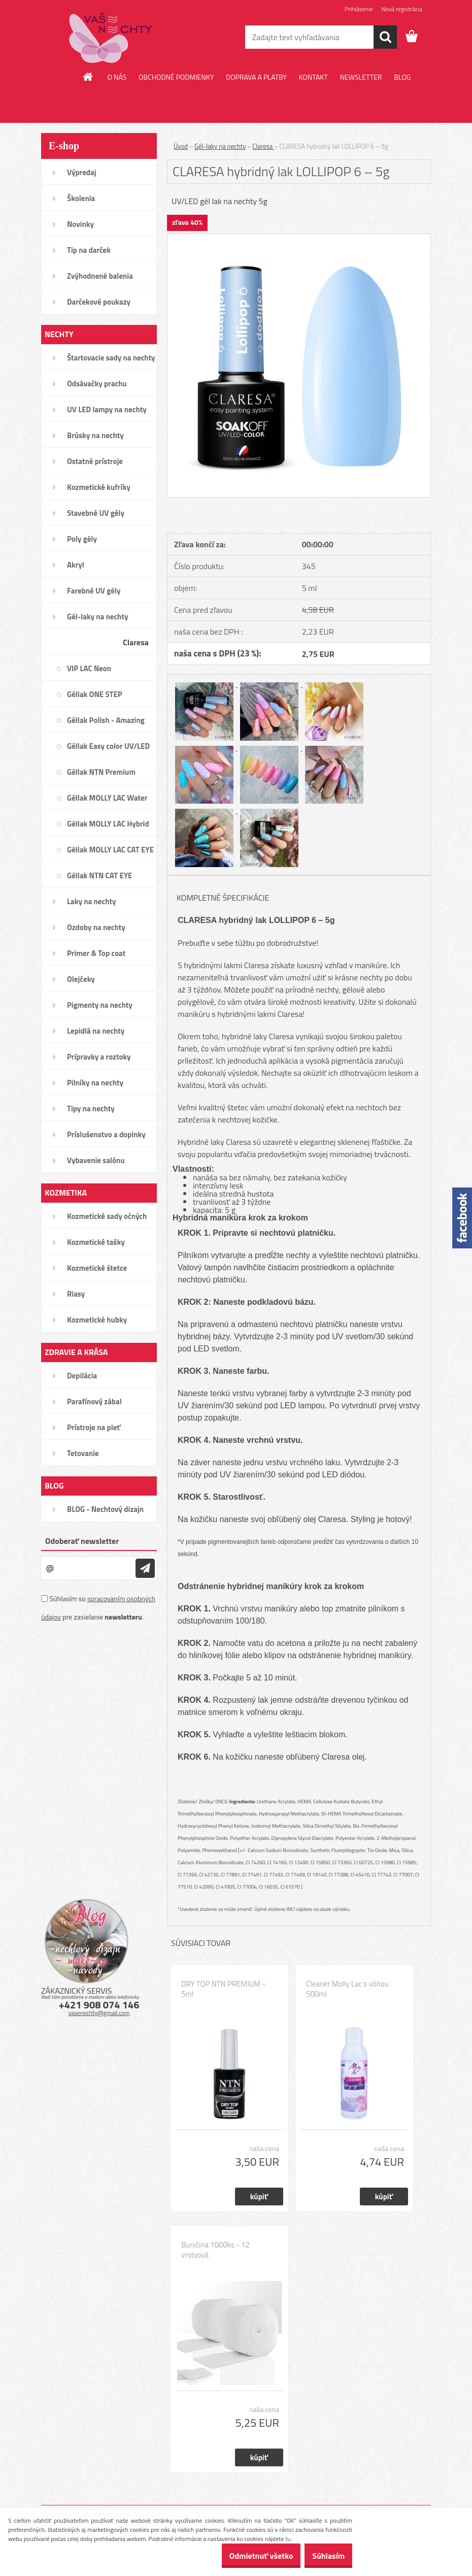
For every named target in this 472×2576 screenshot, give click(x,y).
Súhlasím (323, 2556)
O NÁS (117, 77)
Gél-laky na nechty (220, 146)
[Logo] (111, 37)
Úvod (181, 146)
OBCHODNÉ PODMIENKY (176, 77)
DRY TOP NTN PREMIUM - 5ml (223, 1989)
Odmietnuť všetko (246, 2556)
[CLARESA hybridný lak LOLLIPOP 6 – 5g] (298, 238)
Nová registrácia (401, 9)
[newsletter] (145, 1568)
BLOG (402, 77)
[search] (385, 37)
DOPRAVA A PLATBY (256, 77)
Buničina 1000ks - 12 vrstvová (215, 2250)
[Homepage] (88, 76)
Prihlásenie (359, 9)
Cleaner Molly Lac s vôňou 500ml (347, 1989)
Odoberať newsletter (82, 1541)
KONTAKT (313, 77)
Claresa (263, 146)
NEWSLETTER (361, 77)
